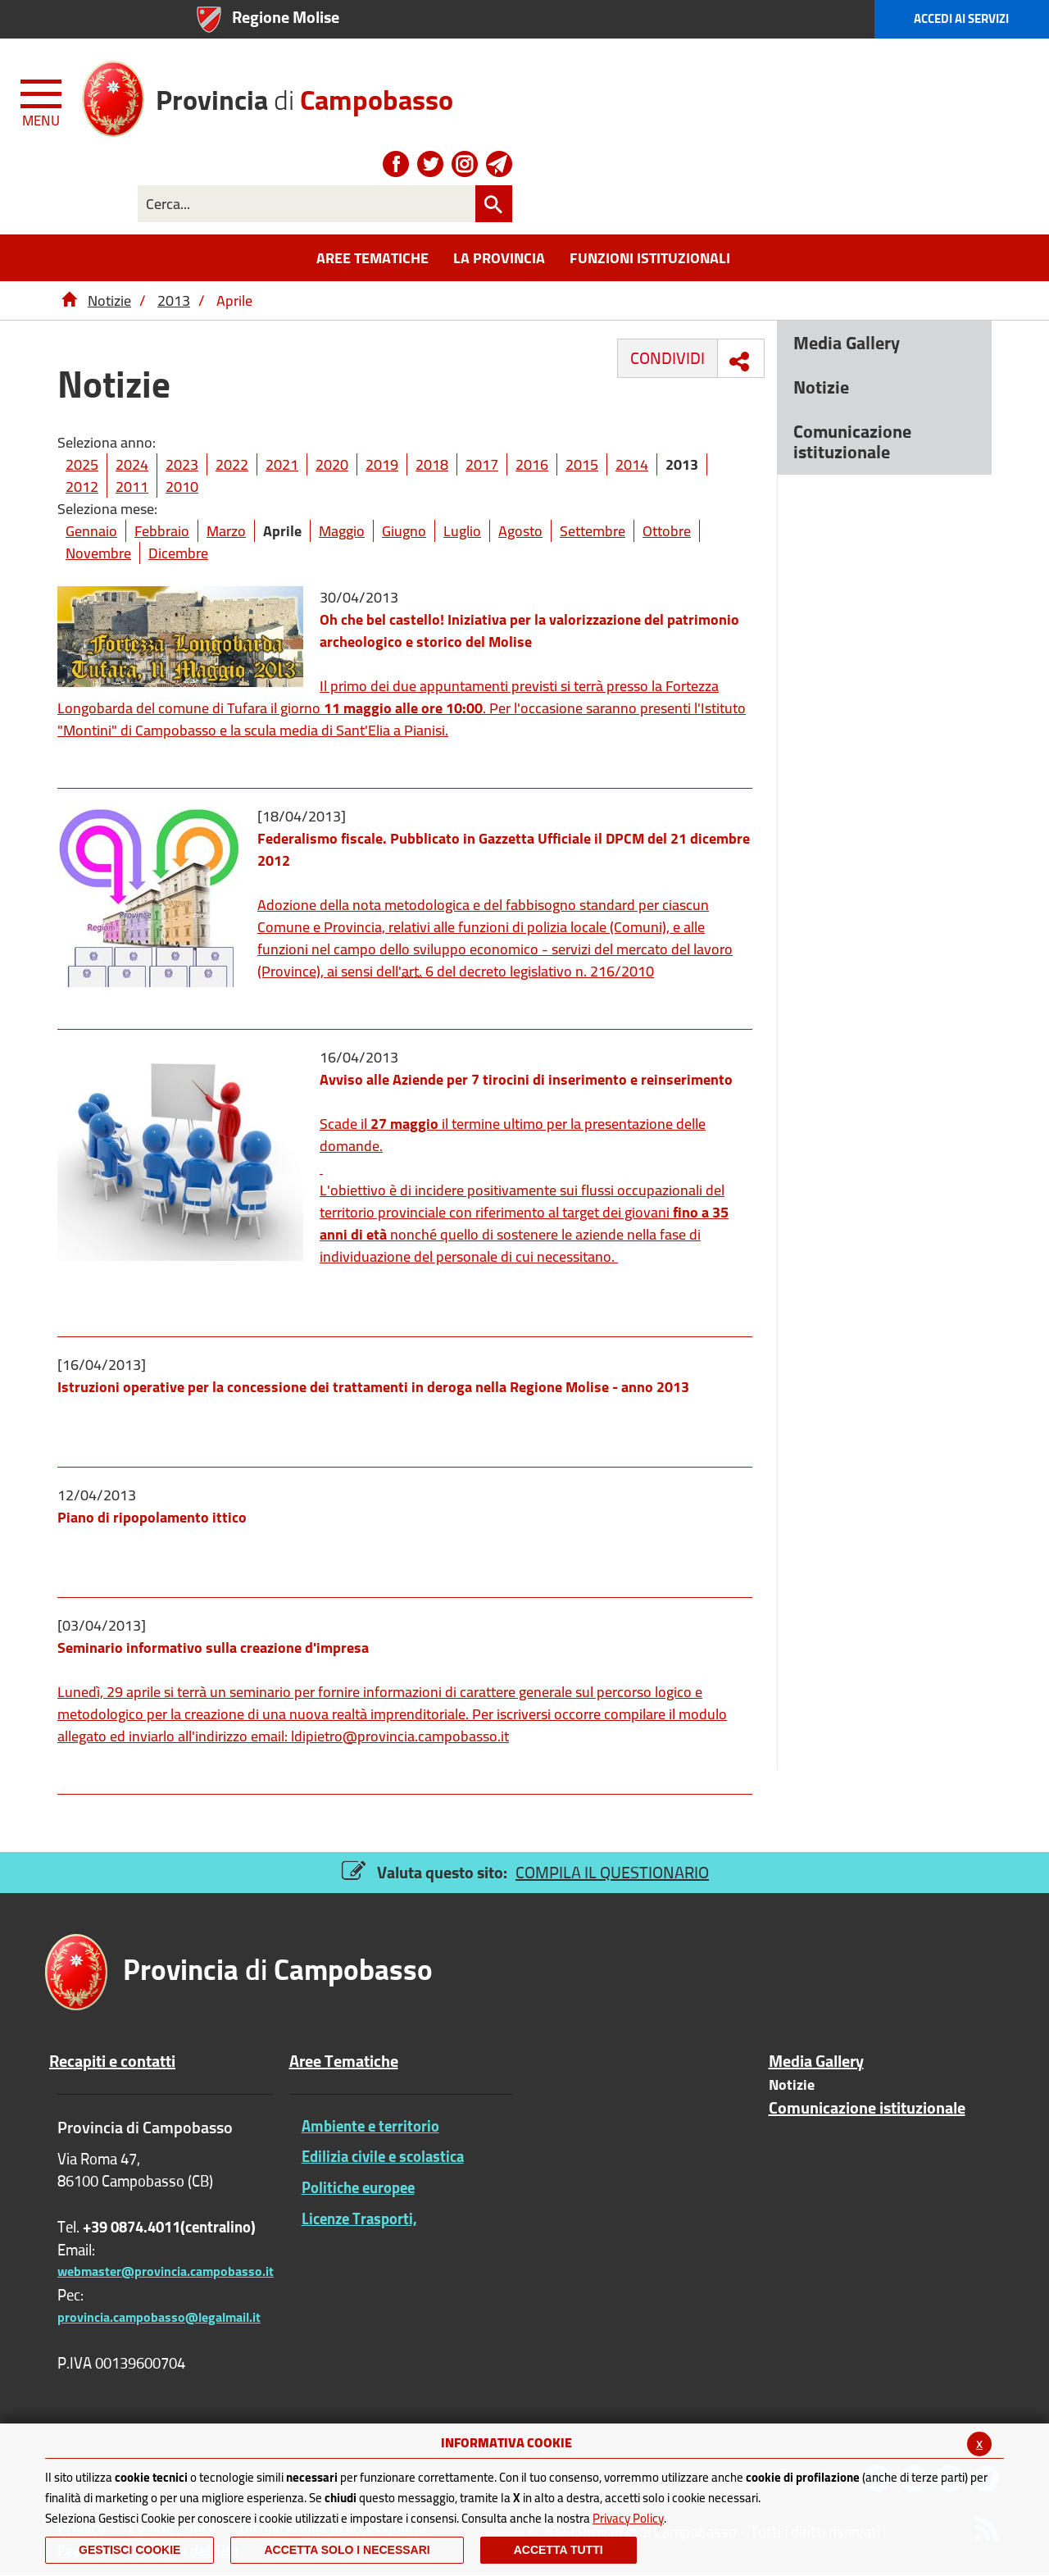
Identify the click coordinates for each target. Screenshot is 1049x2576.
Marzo (226, 530)
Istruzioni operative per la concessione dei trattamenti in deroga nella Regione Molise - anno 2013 (373, 1386)
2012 (82, 486)
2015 (581, 464)
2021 (282, 464)
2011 (132, 486)
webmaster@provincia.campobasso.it (165, 2271)
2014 (631, 464)
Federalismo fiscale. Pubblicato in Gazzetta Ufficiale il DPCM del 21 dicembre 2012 (503, 849)
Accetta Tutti (558, 2549)
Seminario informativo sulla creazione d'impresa (213, 1647)
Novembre (98, 553)
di (304, 94)
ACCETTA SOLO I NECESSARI (346, 2549)
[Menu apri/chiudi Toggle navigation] (42, 100)
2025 (82, 464)
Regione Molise (285, 17)
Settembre (592, 530)
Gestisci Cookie (129, 2549)
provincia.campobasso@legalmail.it (159, 2317)
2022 (232, 464)
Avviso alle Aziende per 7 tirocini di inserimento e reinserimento (526, 1079)
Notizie (109, 300)
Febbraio (161, 530)
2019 (382, 464)
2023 (182, 464)
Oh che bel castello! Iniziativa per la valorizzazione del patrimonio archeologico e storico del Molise (529, 630)
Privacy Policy (628, 2518)
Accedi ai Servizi (961, 18)
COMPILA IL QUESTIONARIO (612, 1872)
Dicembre (178, 553)
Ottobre (667, 530)
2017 (481, 464)
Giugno (404, 530)
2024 (132, 464)
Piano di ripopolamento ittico (152, 1517)
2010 (182, 486)
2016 (531, 464)
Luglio (462, 530)
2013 (173, 300)
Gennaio (91, 530)
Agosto (520, 530)
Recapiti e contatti (112, 2061)
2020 (332, 464)
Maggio (342, 530)
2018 (432, 464)
